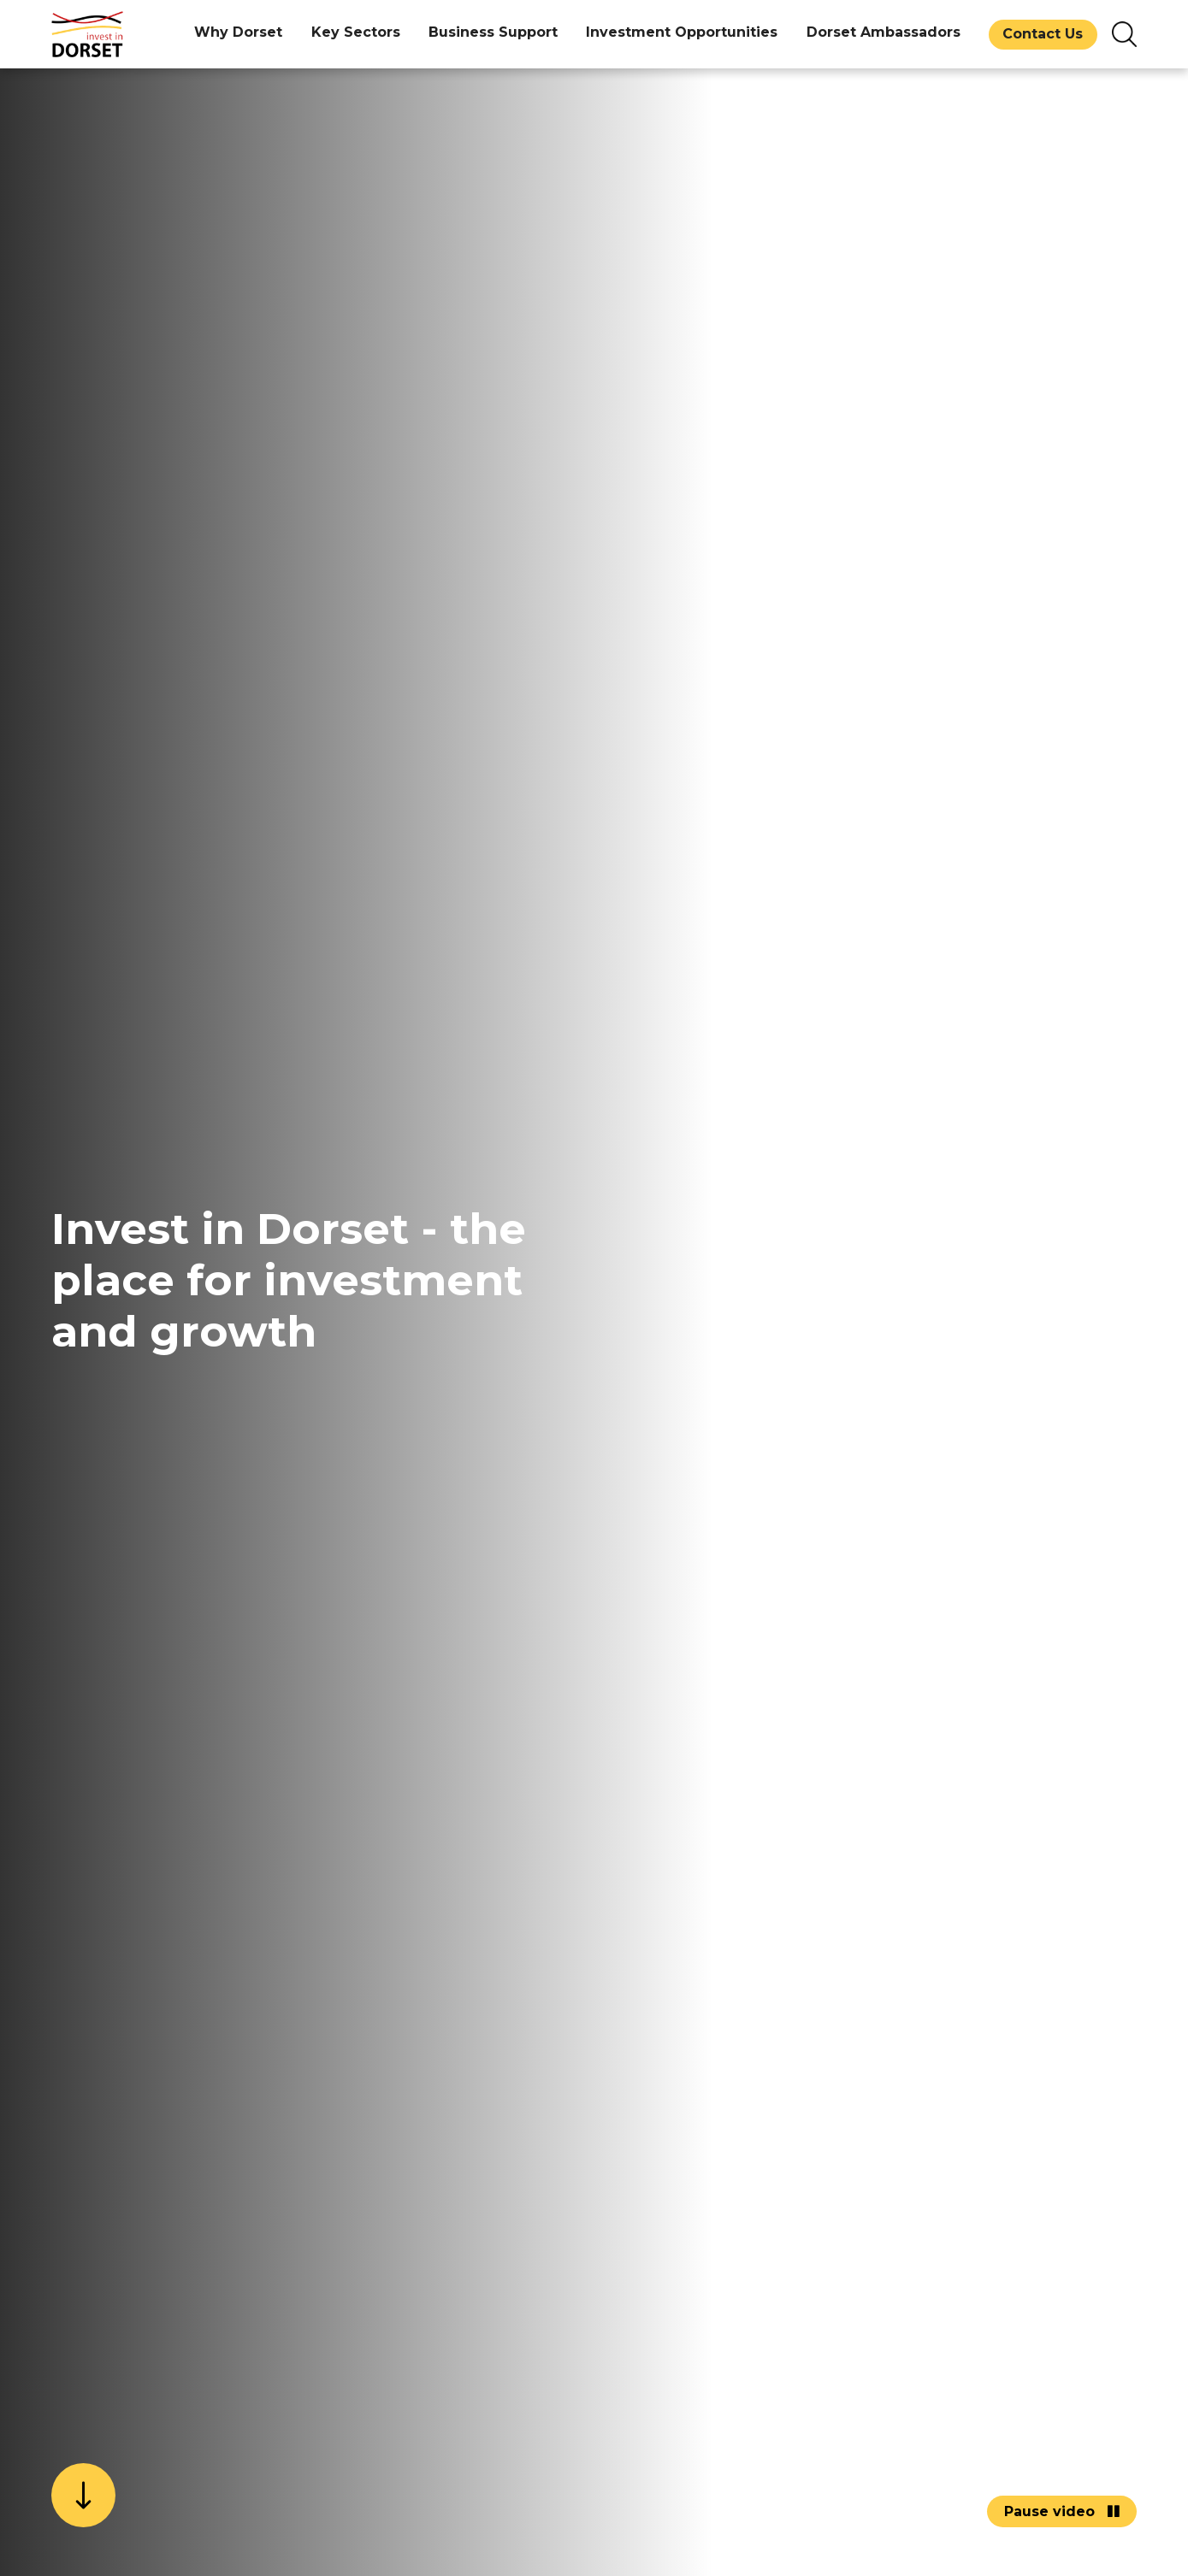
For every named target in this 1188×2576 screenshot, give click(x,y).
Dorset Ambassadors (883, 32)
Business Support (493, 32)
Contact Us (1042, 34)
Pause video (1062, 2511)
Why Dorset (238, 32)
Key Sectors (355, 32)
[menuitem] (238, 34)
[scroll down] (83, 2495)
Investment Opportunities (681, 32)
